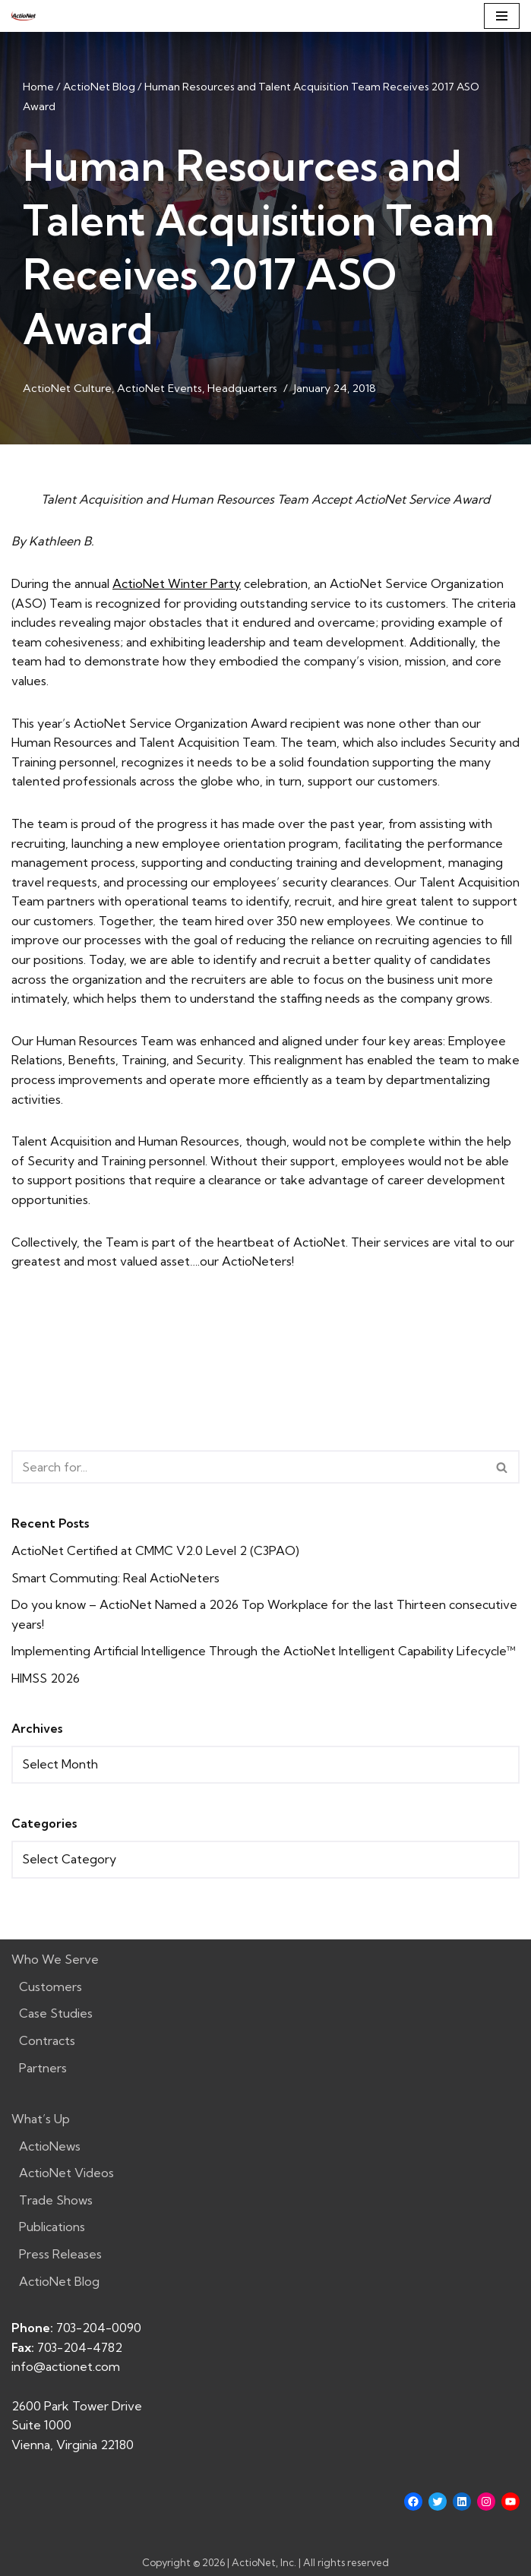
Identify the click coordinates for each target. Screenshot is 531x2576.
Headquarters (242, 388)
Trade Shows (56, 2200)
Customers (50, 1986)
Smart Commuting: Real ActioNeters (115, 1577)
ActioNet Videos (66, 2172)
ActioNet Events (159, 388)
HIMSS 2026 (45, 1678)
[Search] (248, 1467)
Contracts (47, 2040)
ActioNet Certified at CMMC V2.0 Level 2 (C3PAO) (155, 1550)
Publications (52, 2226)
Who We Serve (55, 1959)
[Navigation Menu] (502, 16)
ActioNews (50, 2146)
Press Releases (60, 2254)
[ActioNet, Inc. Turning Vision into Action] (23, 16)
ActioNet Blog (99, 86)
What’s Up (40, 2118)
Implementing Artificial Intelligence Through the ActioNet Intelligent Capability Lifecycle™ (263, 1650)
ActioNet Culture (67, 388)
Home (38, 86)
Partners (43, 2067)
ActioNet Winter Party (176, 583)
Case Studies (56, 2013)
